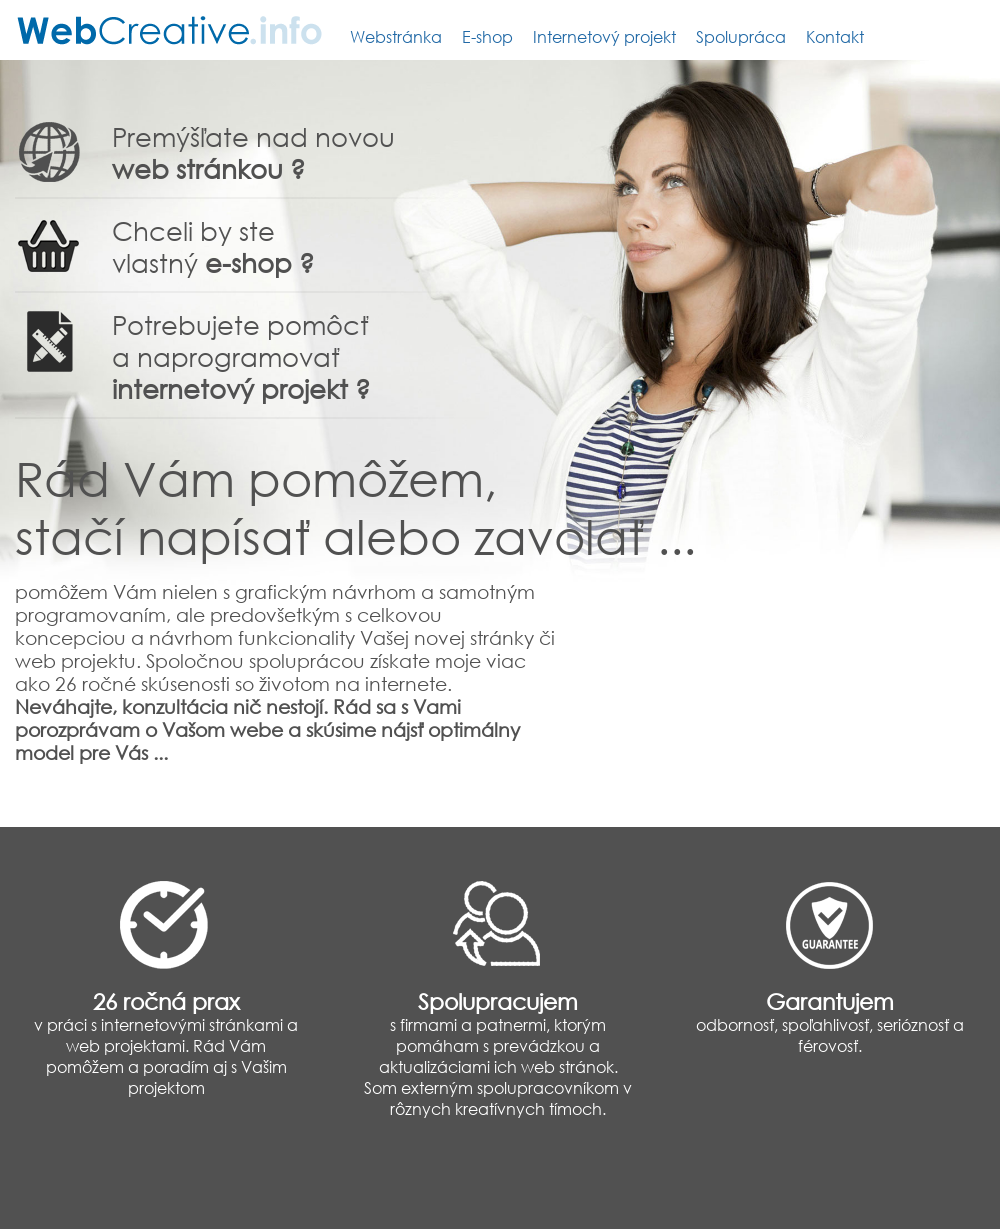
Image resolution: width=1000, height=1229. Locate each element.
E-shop (487, 36)
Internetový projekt (604, 36)
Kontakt (835, 36)
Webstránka (396, 36)
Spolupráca (741, 36)
